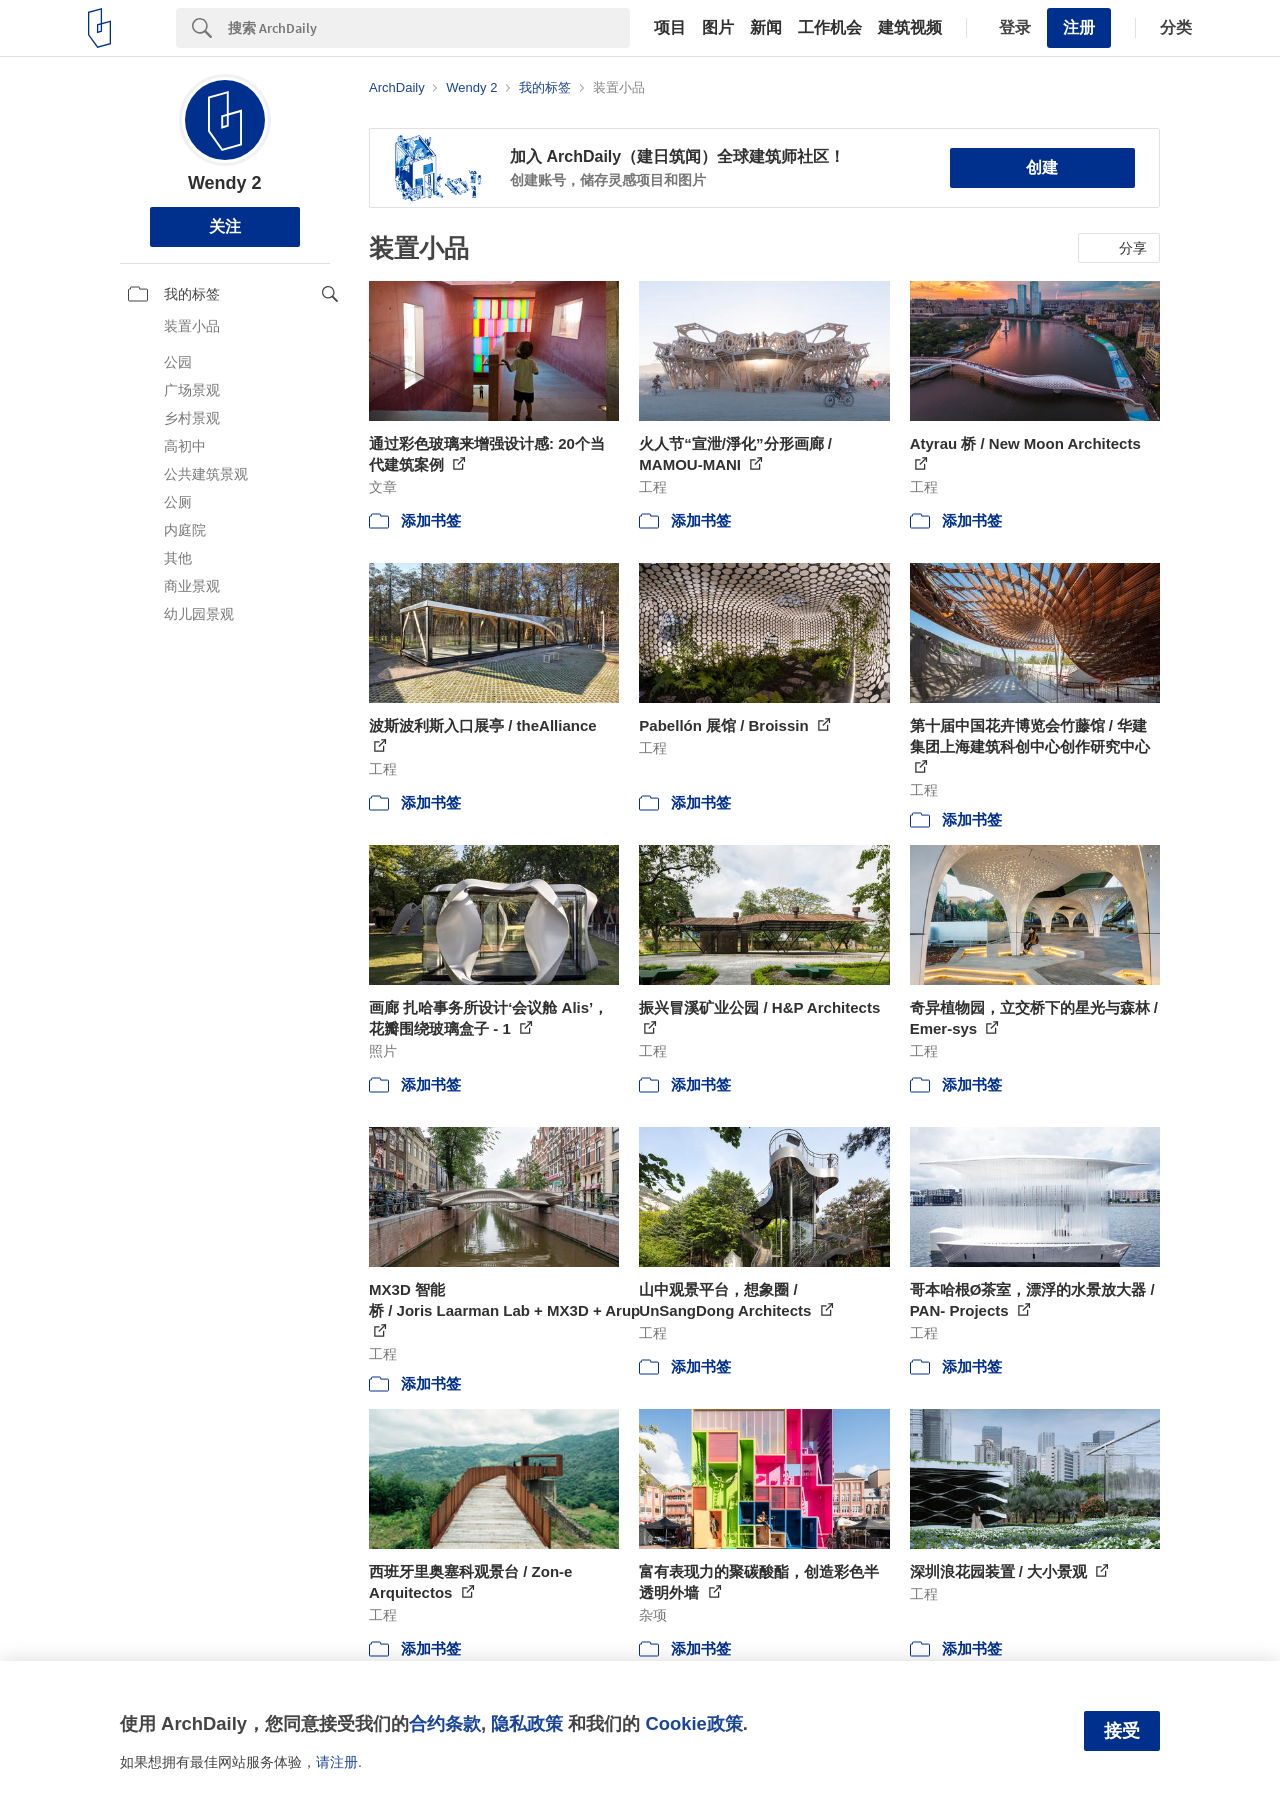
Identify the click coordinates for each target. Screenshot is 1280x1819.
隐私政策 (527, 1723)
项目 (670, 28)
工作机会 (830, 28)
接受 (1122, 1731)
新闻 (766, 28)
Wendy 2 (225, 183)
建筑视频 (910, 28)
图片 (718, 28)
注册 (1079, 27)
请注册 (337, 1762)
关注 (225, 226)
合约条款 (445, 1723)
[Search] (429, 28)
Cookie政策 (693, 1723)
